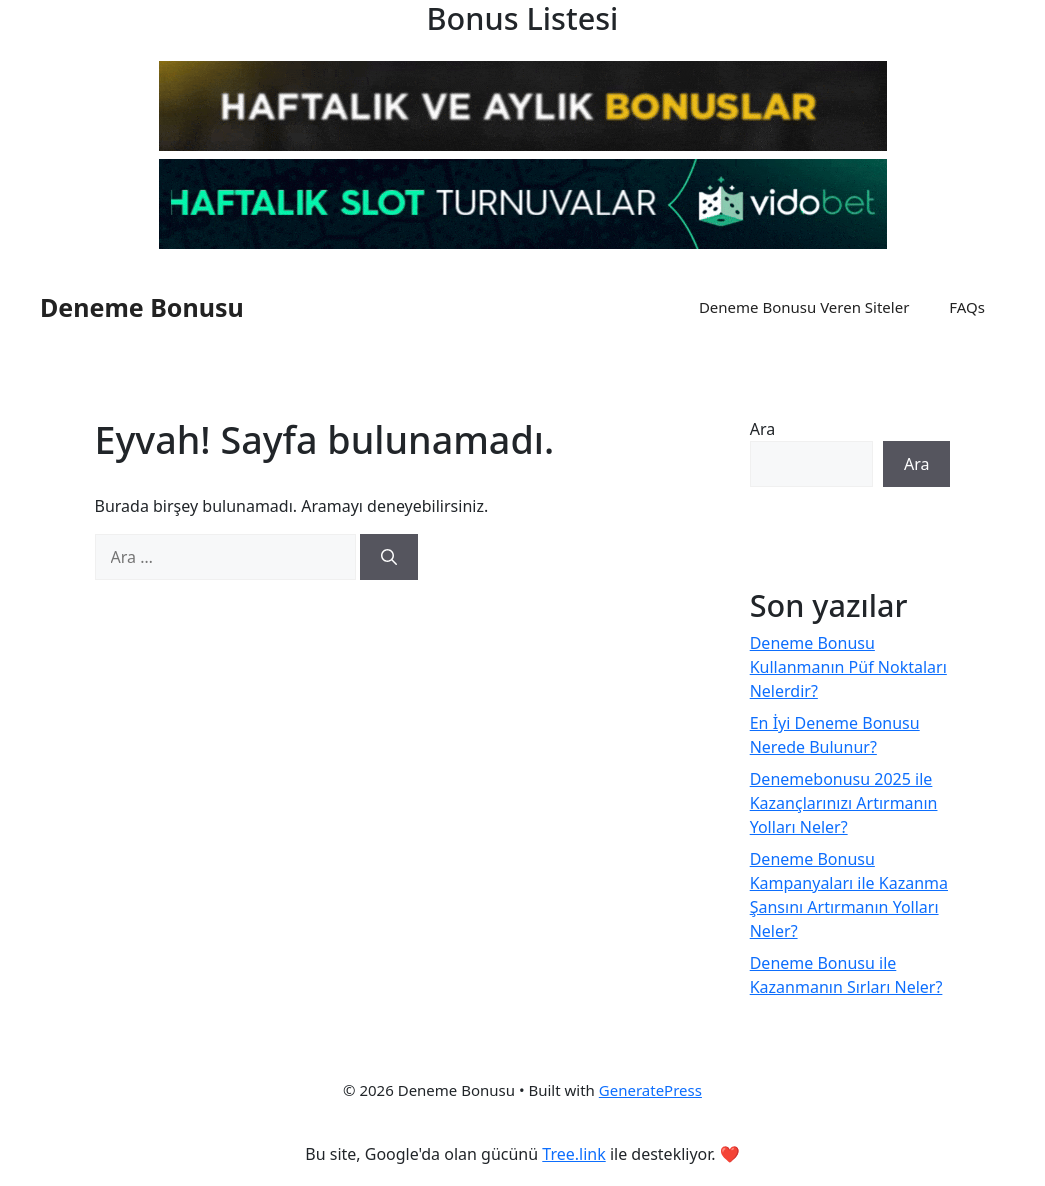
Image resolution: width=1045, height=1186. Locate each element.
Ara (763, 429)
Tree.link (573, 1154)
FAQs (967, 307)
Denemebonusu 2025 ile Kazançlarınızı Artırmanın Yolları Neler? (844, 803)
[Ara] (389, 557)
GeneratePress (650, 1090)
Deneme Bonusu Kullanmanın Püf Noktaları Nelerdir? (848, 667)
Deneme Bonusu (142, 307)
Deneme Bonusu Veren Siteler (804, 307)
